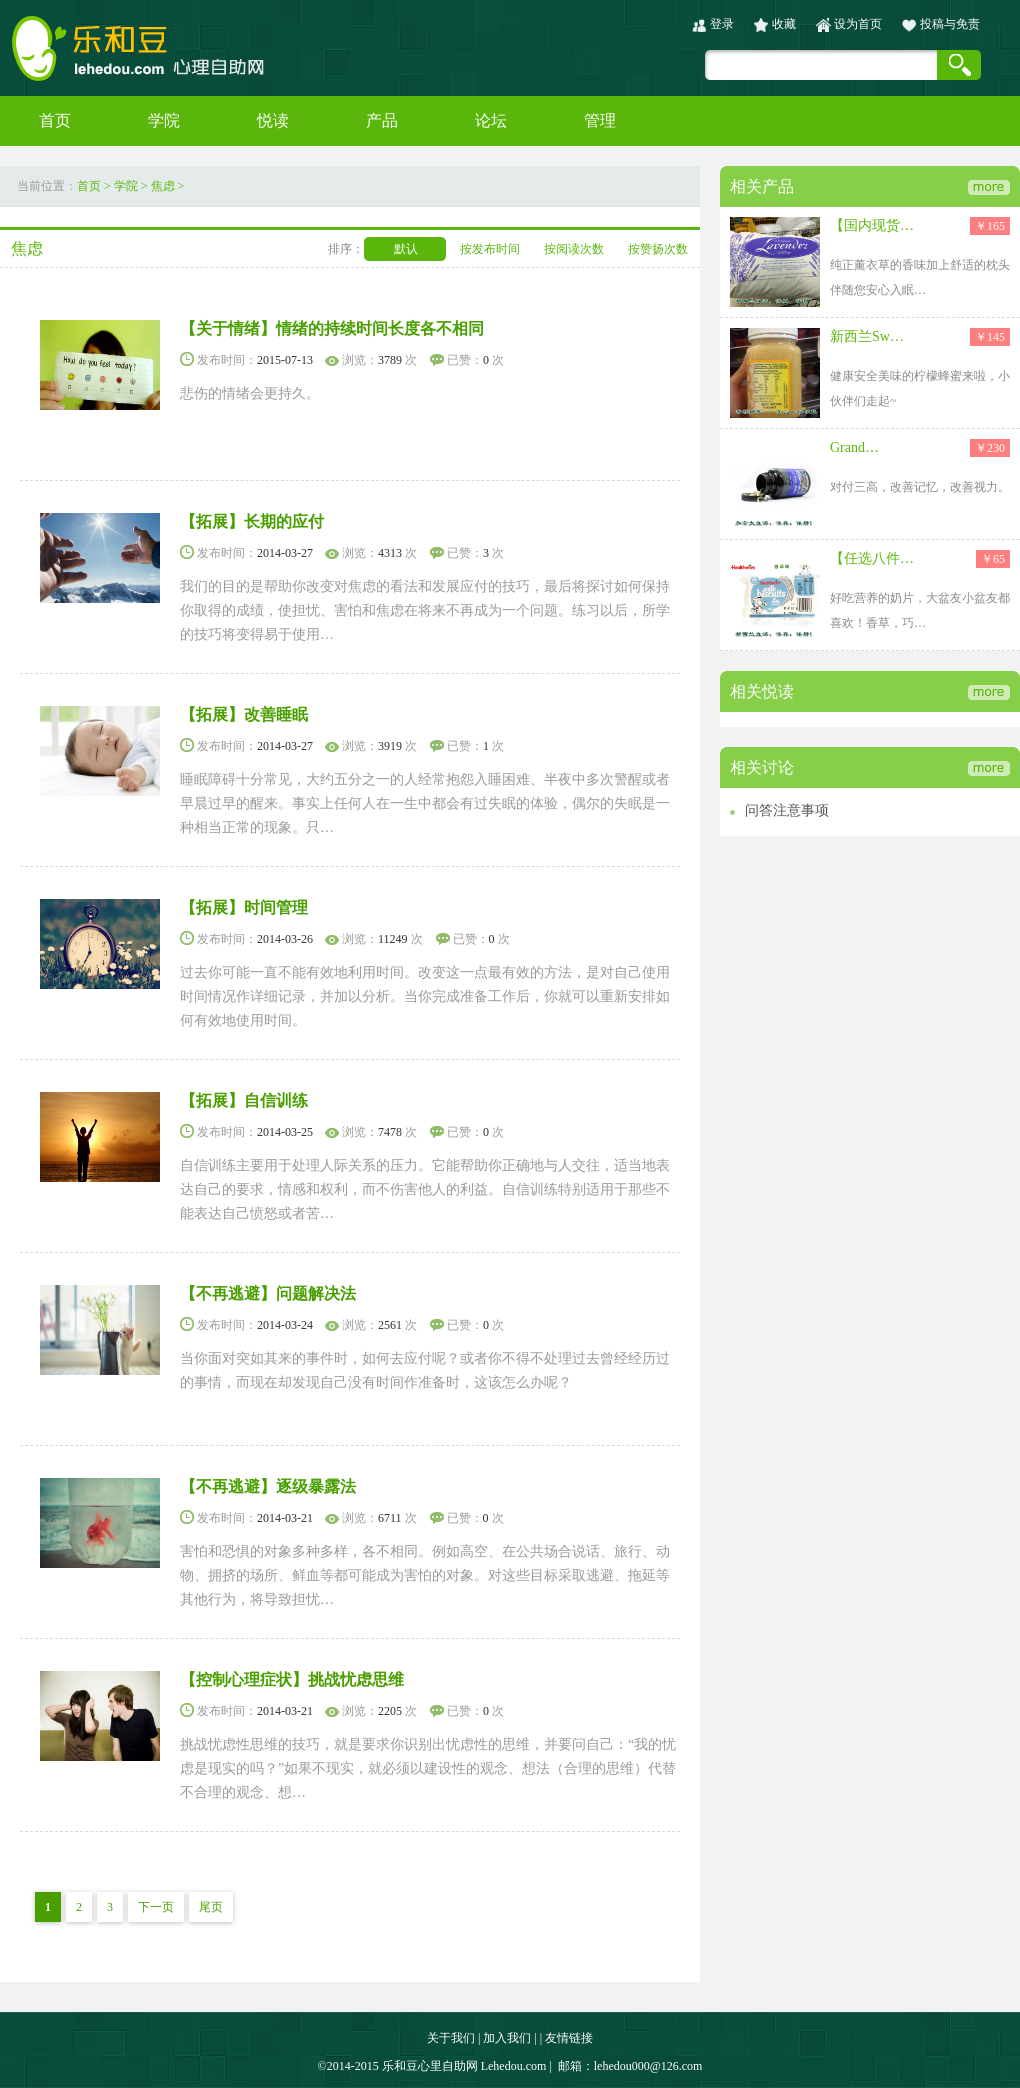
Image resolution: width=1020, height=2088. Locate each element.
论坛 (491, 120)
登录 (722, 24)
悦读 (273, 120)
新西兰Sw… (867, 336)
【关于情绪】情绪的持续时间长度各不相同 (332, 328)
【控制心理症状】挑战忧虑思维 (292, 1679)
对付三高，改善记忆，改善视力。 (920, 487)
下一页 (156, 1907)
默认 (406, 249)
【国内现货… (872, 225)
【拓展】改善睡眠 (244, 714)
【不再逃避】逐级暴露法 (268, 1486)
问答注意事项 (787, 810)
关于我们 (451, 2038)
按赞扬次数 (658, 249)
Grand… (854, 447)
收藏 (784, 24)
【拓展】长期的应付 (252, 521)
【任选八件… (872, 558)
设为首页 (858, 24)
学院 (164, 120)
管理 (600, 120)
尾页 (211, 1907)
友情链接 (569, 2038)
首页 (55, 120)
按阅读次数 (574, 249)
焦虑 (163, 186)
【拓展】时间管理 (244, 907)
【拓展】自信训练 (244, 1100)
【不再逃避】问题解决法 (268, 1293)
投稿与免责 (950, 24)
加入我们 (507, 2038)
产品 (382, 120)
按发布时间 (490, 249)
